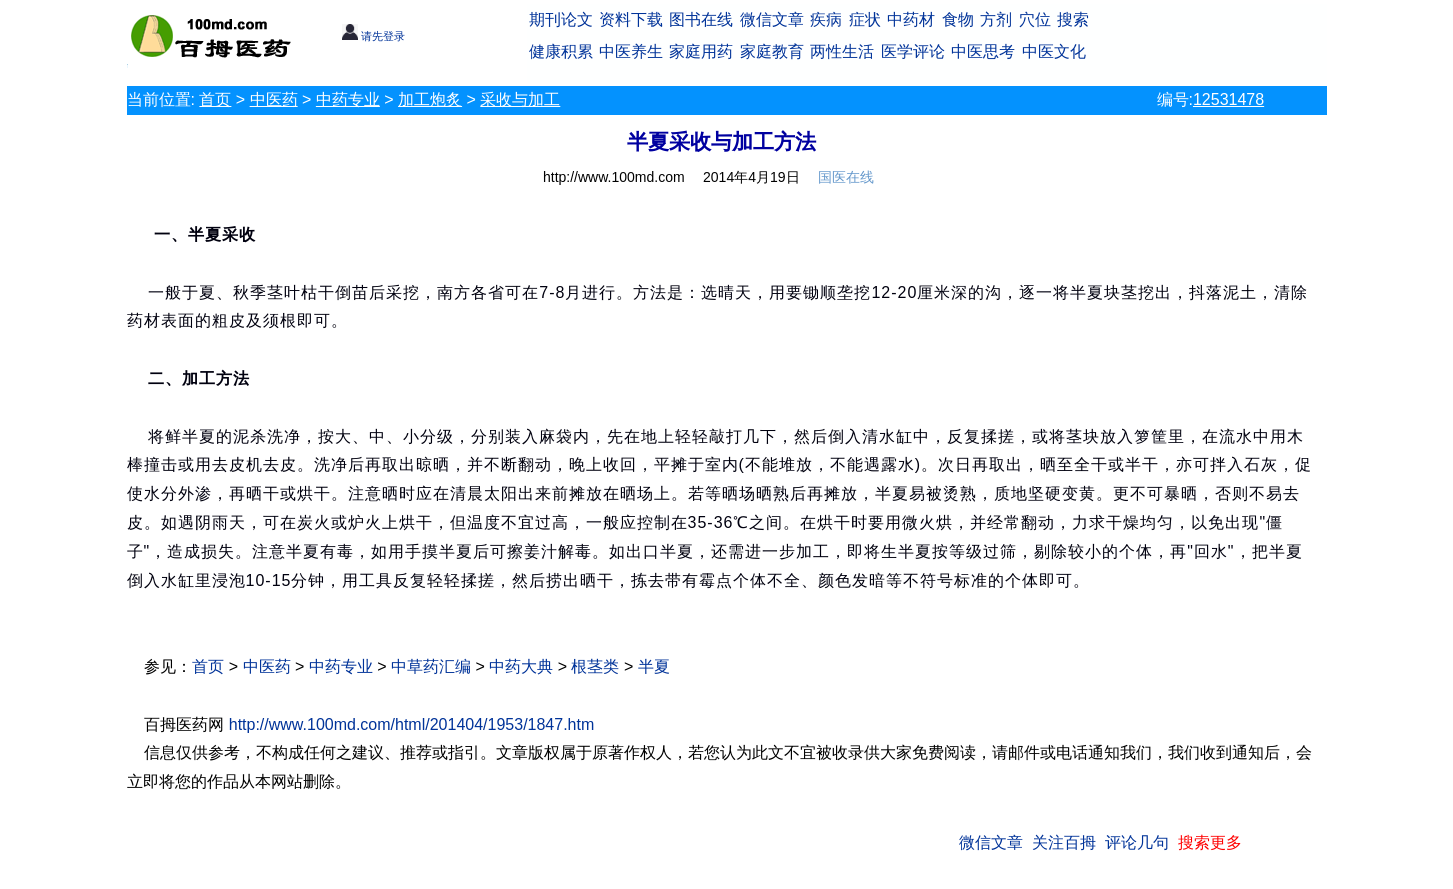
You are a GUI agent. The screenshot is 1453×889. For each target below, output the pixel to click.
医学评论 (913, 51)
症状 (865, 19)
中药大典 (521, 666)
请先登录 (373, 36)
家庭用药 (701, 51)
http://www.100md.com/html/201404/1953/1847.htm (412, 724)
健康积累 (561, 51)
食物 (958, 19)
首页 (215, 99)
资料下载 (631, 19)
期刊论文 (561, 19)
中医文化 (1054, 51)
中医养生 (631, 51)
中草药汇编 (431, 666)
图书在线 (701, 19)
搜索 (1073, 19)
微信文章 (772, 19)
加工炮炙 (430, 99)
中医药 (274, 99)
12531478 (1228, 99)
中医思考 (983, 51)
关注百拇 (1064, 842)
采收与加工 (520, 99)
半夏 (654, 666)
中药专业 (348, 99)
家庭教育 (772, 51)
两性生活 (842, 51)
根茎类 (595, 666)
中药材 (911, 19)
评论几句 (1137, 842)
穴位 (1035, 19)
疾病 (826, 19)
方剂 (996, 19)
